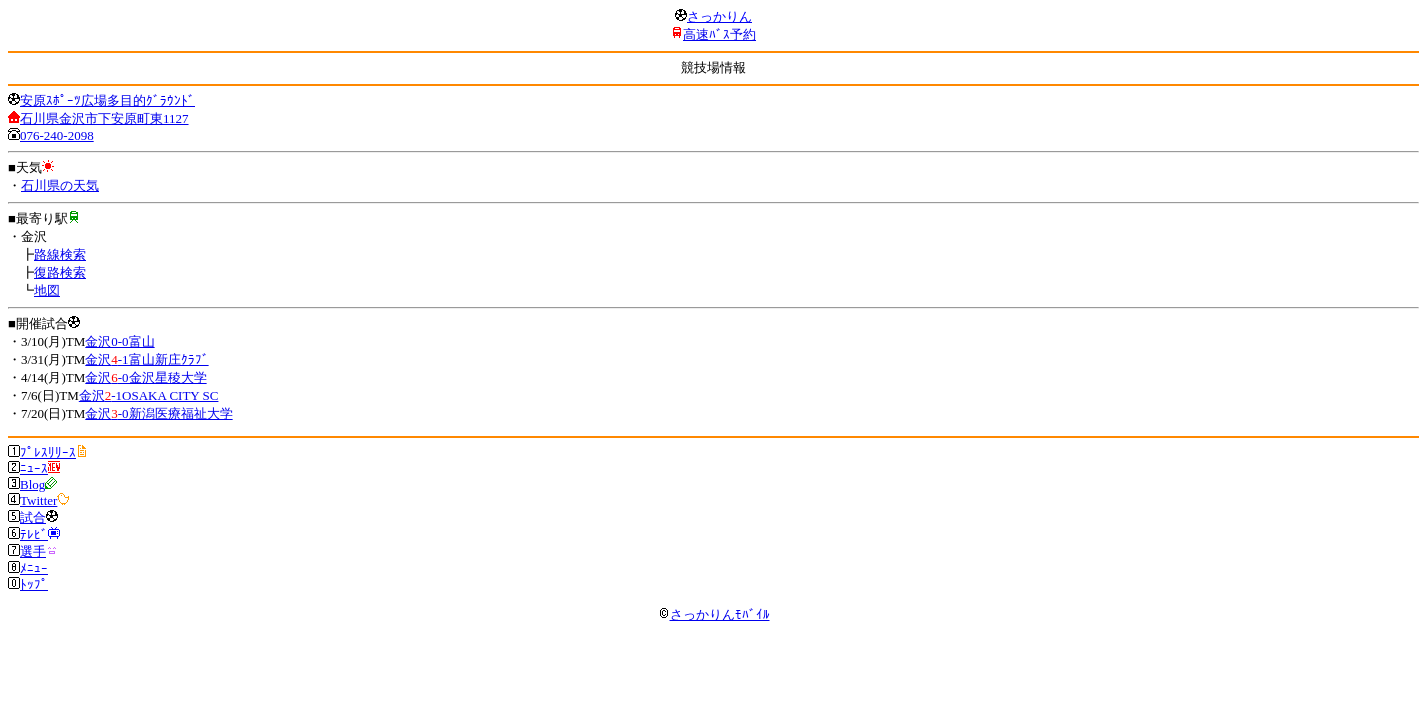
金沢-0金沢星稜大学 (145, 377)
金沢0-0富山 (119, 341)
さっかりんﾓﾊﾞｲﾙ (714, 614)
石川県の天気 (60, 185)
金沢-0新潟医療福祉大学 (158, 413)
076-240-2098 (57, 135)
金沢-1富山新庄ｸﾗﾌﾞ (146, 359)
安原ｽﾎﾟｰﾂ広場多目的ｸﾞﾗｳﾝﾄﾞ (107, 100)
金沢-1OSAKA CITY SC (149, 395)
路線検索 (60, 254)
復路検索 (60, 272)
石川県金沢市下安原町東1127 (104, 118)
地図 (47, 290)
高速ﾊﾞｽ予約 (719, 34)
